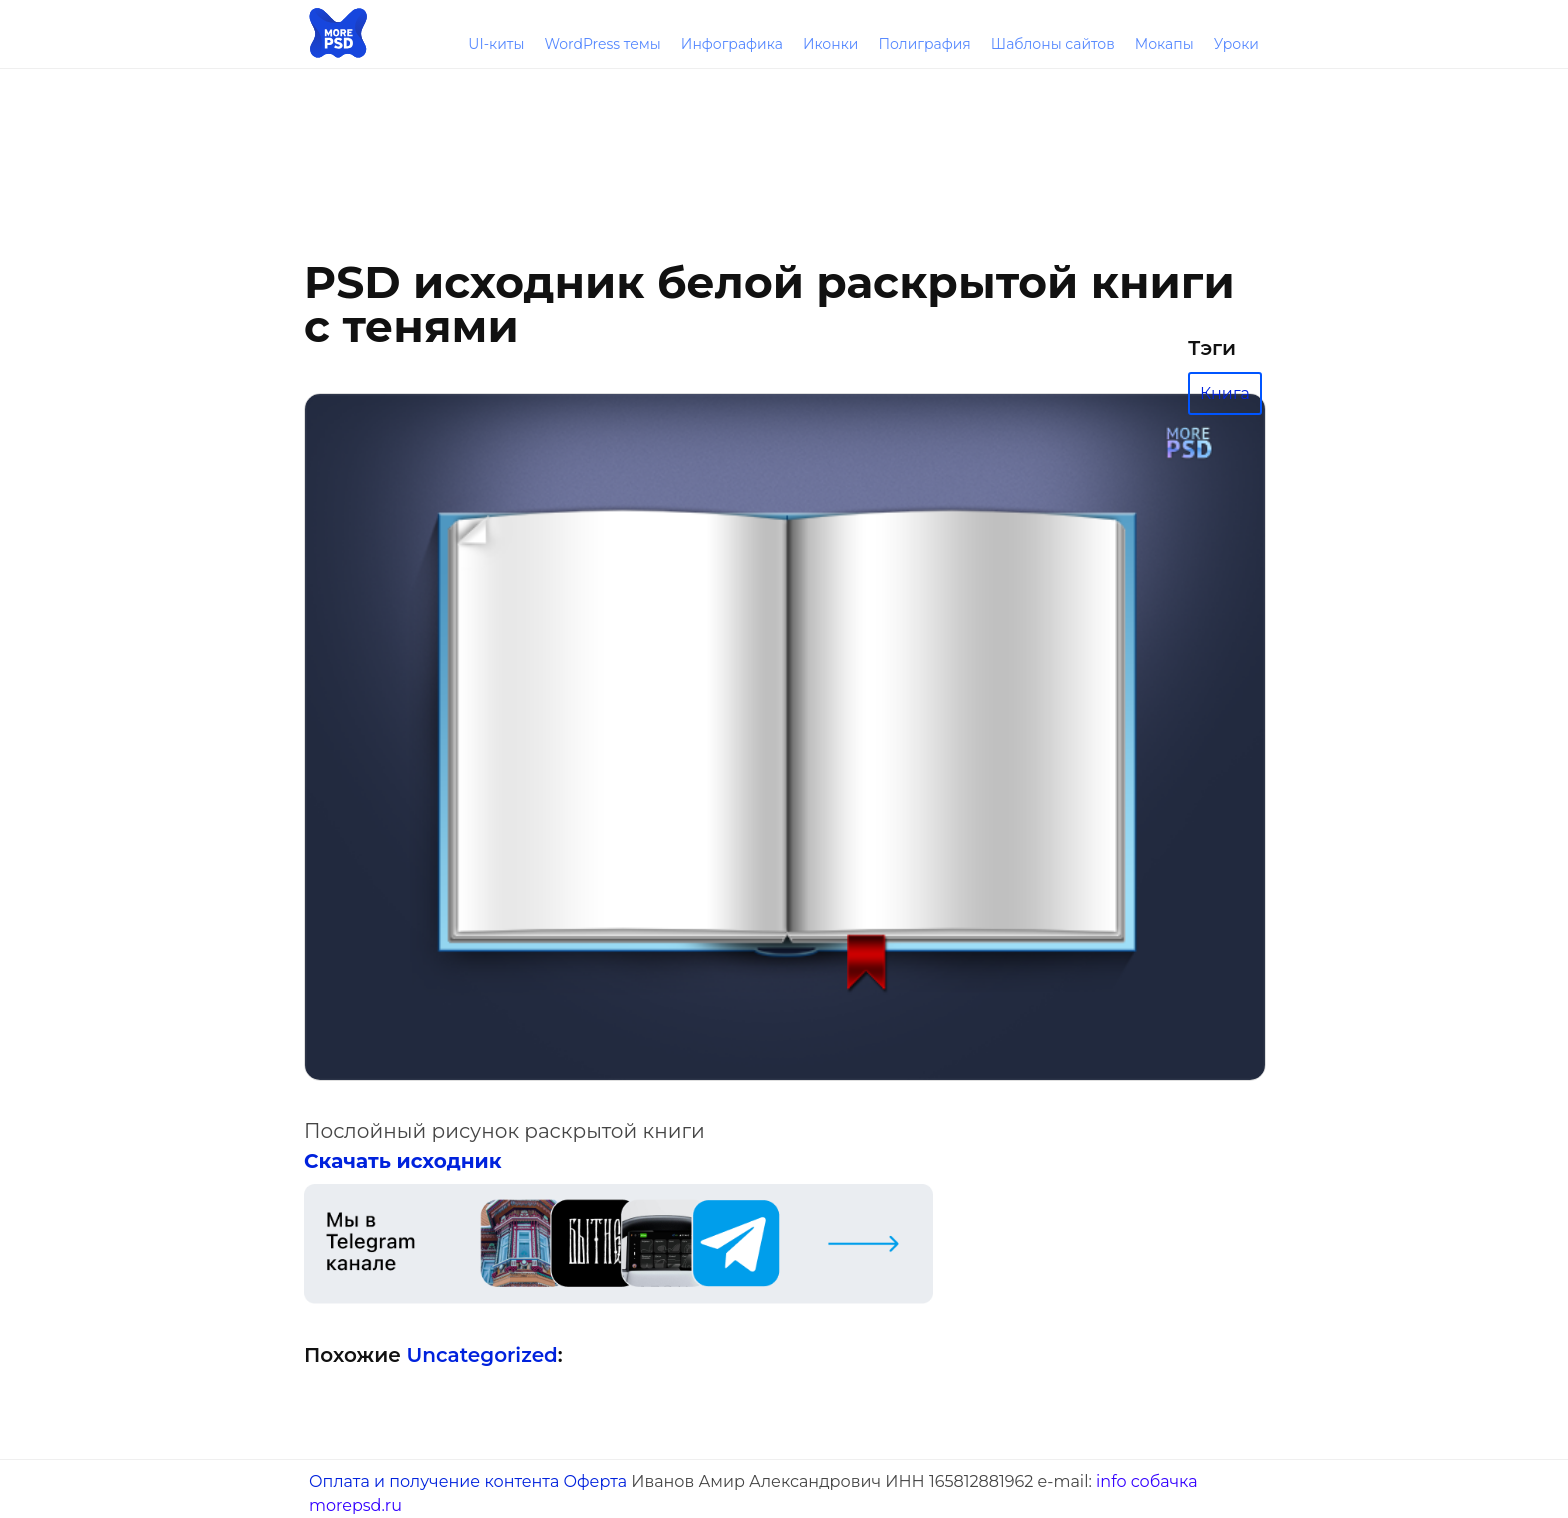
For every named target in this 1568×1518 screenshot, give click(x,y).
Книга (1225, 393)
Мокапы (1164, 44)
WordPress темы (602, 44)
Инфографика (732, 44)
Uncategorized (481, 1355)
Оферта (595, 1481)
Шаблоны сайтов (1053, 44)
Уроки (1236, 44)
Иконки (831, 44)
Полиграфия (924, 44)
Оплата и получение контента (434, 1481)
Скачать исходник (403, 1161)
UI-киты (496, 44)
